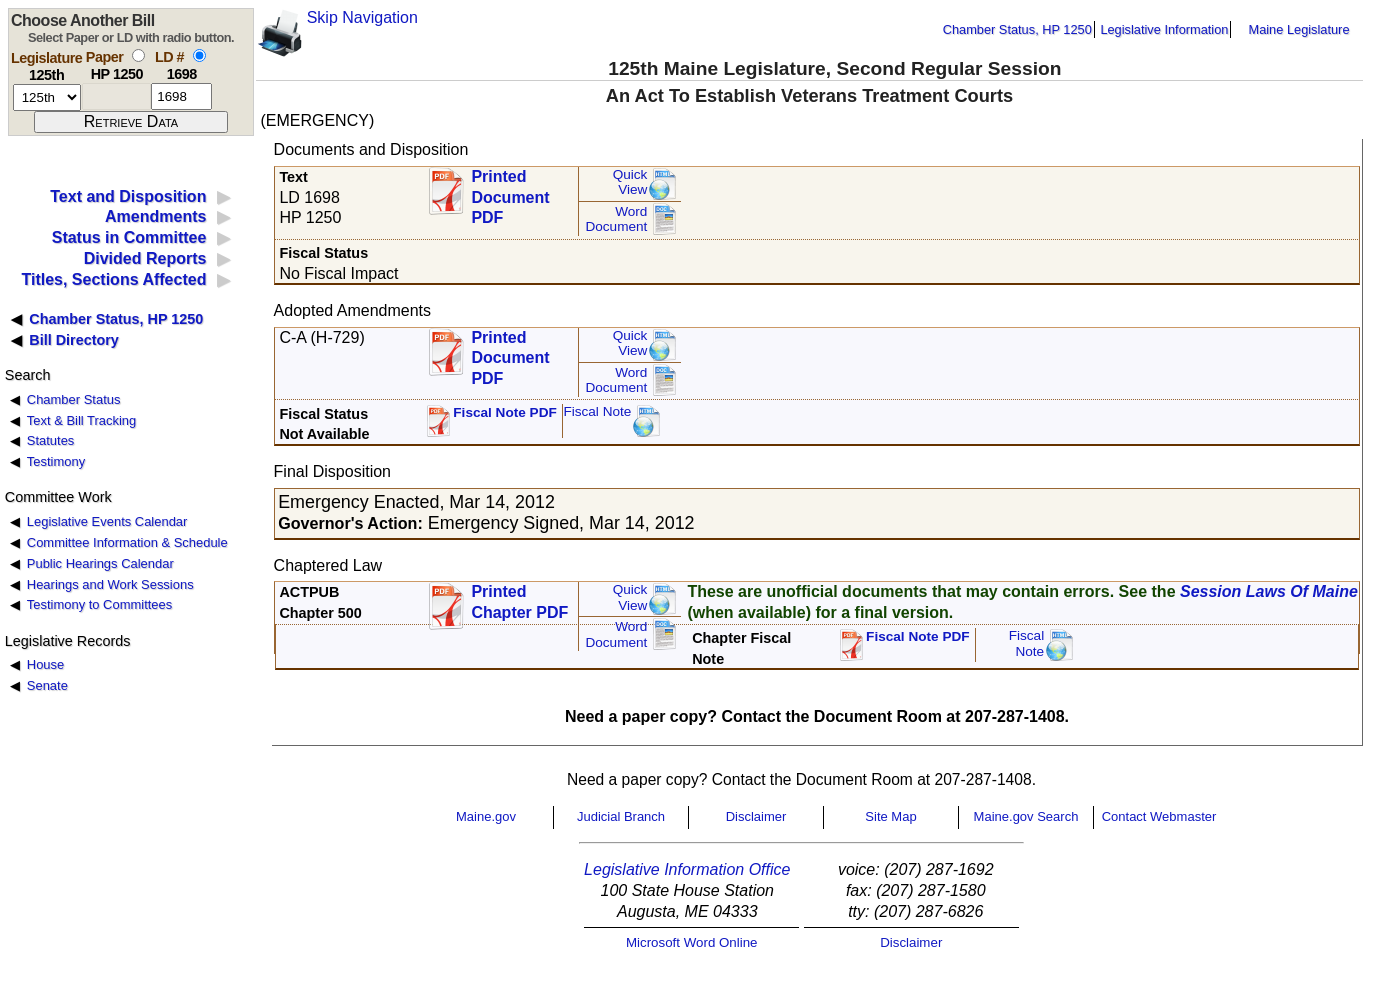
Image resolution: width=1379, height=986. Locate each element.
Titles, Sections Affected (113, 279)
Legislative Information (1164, 29)
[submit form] (131, 122)
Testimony (56, 461)
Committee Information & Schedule (127, 542)
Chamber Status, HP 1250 (1017, 29)
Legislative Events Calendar (107, 521)
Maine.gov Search (1026, 816)
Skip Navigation (362, 17)
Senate (47, 685)
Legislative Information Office (687, 869)
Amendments (155, 216)
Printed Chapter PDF (519, 602)
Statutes (51, 440)
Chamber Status (74, 399)
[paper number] (116, 96)
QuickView (630, 182)
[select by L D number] (199, 55)
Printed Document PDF (510, 191)
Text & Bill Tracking (81, 420)
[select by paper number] (138, 55)
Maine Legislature (1298, 29)
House (45, 664)
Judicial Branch (621, 816)
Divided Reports (145, 258)
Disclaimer (756, 816)
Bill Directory (74, 340)
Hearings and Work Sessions (110, 584)
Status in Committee (129, 237)
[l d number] (181, 96)
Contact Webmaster (1159, 816)
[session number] (47, 97)
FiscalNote (1027, 643)
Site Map (890, 816)
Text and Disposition (128, 196)
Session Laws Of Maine (1269, 591)
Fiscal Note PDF (505, 412)
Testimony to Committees (99, 604)
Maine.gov (486, 816)
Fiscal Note (597, 411)
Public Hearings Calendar (100, 563)
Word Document (616, 219)
